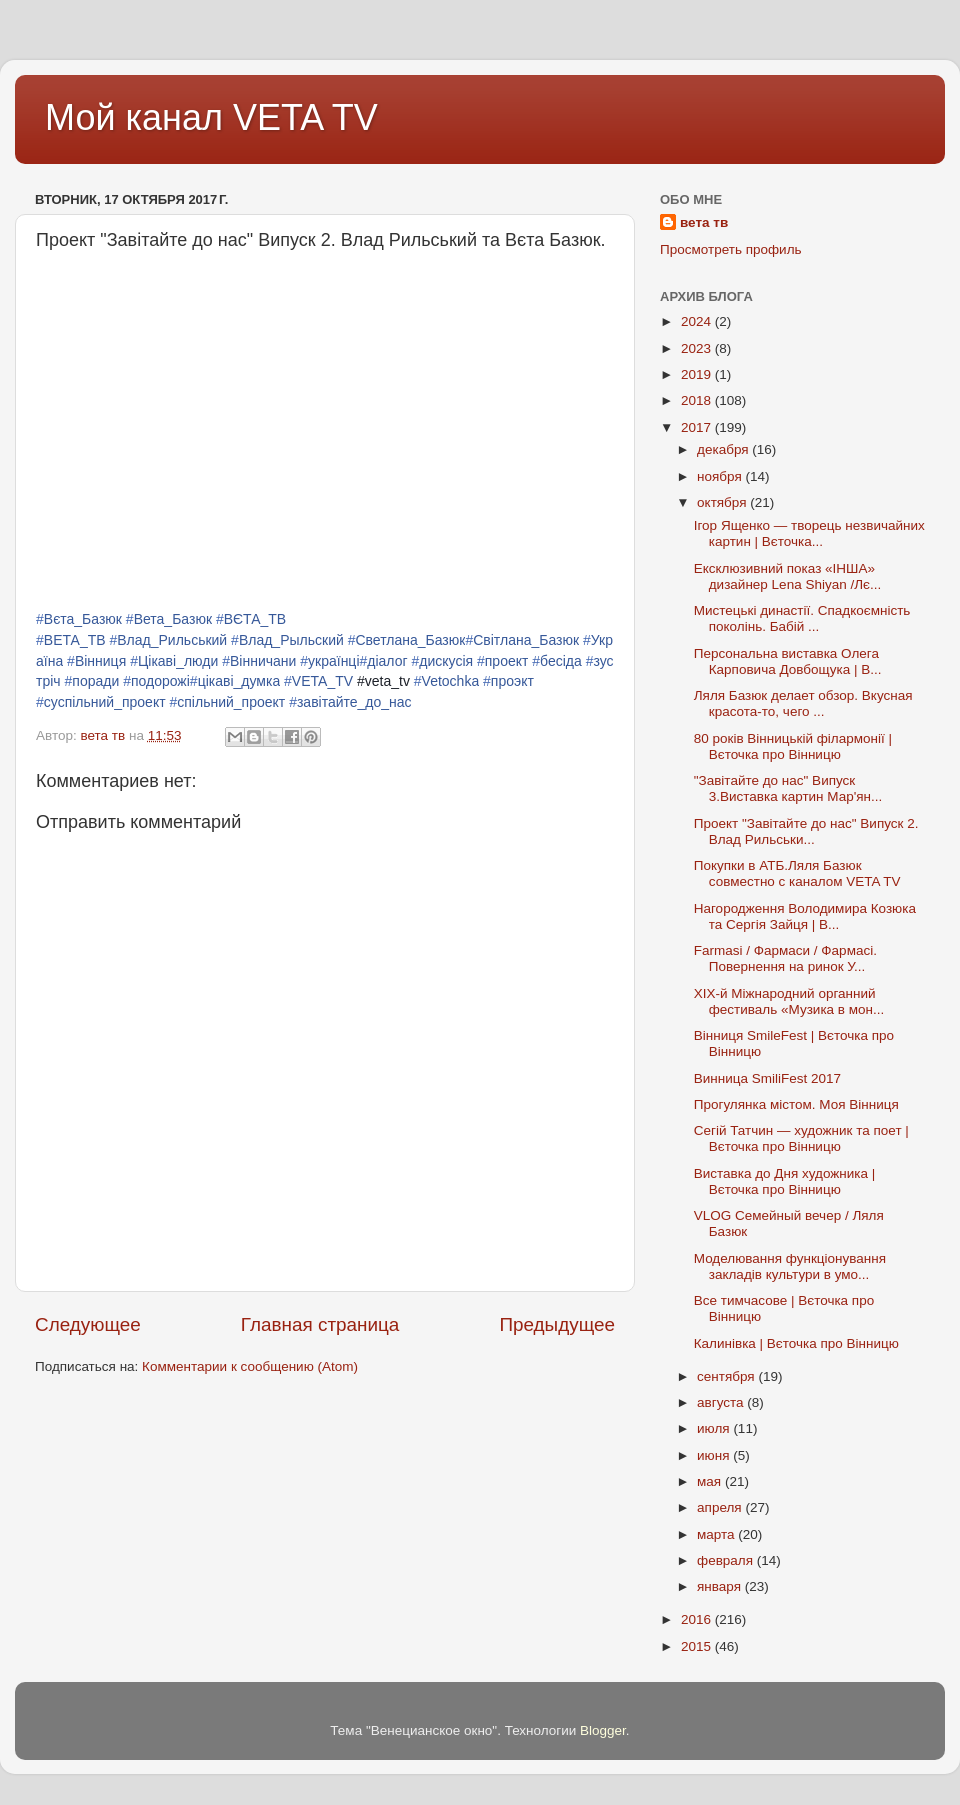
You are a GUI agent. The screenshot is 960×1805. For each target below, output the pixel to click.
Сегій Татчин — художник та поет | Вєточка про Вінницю (801, 1138)
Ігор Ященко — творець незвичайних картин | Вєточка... (809, 533)
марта (717, 1534)
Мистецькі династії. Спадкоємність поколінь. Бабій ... (802, 618)
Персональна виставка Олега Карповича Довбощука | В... (788, 661)
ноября (721, 476)
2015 (698, 1646)
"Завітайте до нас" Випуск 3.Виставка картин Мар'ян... (788, 788)
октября (723, 502)
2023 (698, 348)
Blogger (603, 1730)
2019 (698, 374)
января (721, 1586)
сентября (727, 1376)
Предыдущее (557, 1324)
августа (722, 1402)
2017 (698, 427)
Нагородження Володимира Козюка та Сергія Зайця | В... (805, 916)
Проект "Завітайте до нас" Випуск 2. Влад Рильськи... (806, 831)
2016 (698, 1619)
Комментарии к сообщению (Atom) (250, 1366)
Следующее (88, 1324)
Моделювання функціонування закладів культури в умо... (790, 1266)
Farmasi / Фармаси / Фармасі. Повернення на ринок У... (785, 958)
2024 (698, 321)
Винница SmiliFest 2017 (767, 1078)
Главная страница (320, 1324)
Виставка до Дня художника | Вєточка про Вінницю (785, 1181)
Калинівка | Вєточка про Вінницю (796, 1343)
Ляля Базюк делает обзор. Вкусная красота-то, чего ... (803, 703)
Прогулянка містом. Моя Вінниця (796, 1104)
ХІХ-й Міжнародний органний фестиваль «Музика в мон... (789, 1001)
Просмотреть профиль (731, 249)
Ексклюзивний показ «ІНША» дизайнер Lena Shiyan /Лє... (787, 576)
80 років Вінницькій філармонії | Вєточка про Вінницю (793, 746)
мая (711, 1481)
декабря (724, 449)
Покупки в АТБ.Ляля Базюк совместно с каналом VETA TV (797, 873)
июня (715, 1455)
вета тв (704, 222)
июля (715, 1428)
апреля (721, 1507)
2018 (698, 400)
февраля (727, 1560)
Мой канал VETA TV (211, 117)
